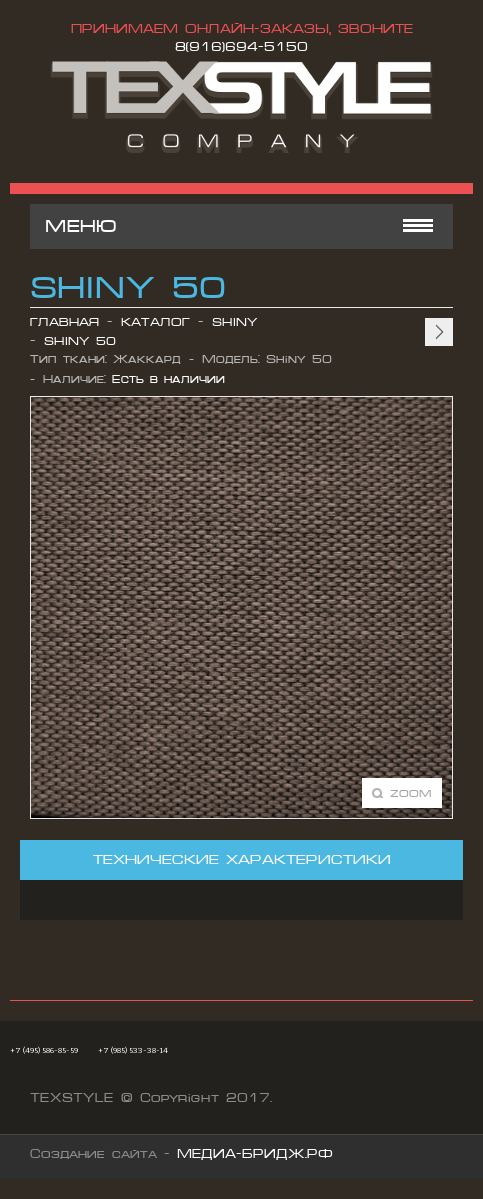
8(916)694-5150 (241, 47)
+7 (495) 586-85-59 (44, 1050)
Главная (64, 322)
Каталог (155, 322)
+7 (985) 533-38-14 (133, 1050)
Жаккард (147, 359)
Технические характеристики (242, 859)
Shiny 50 (80, 341)
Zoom (411, 793)
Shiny (235, 322)
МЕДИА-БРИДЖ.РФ (255, 1154)
